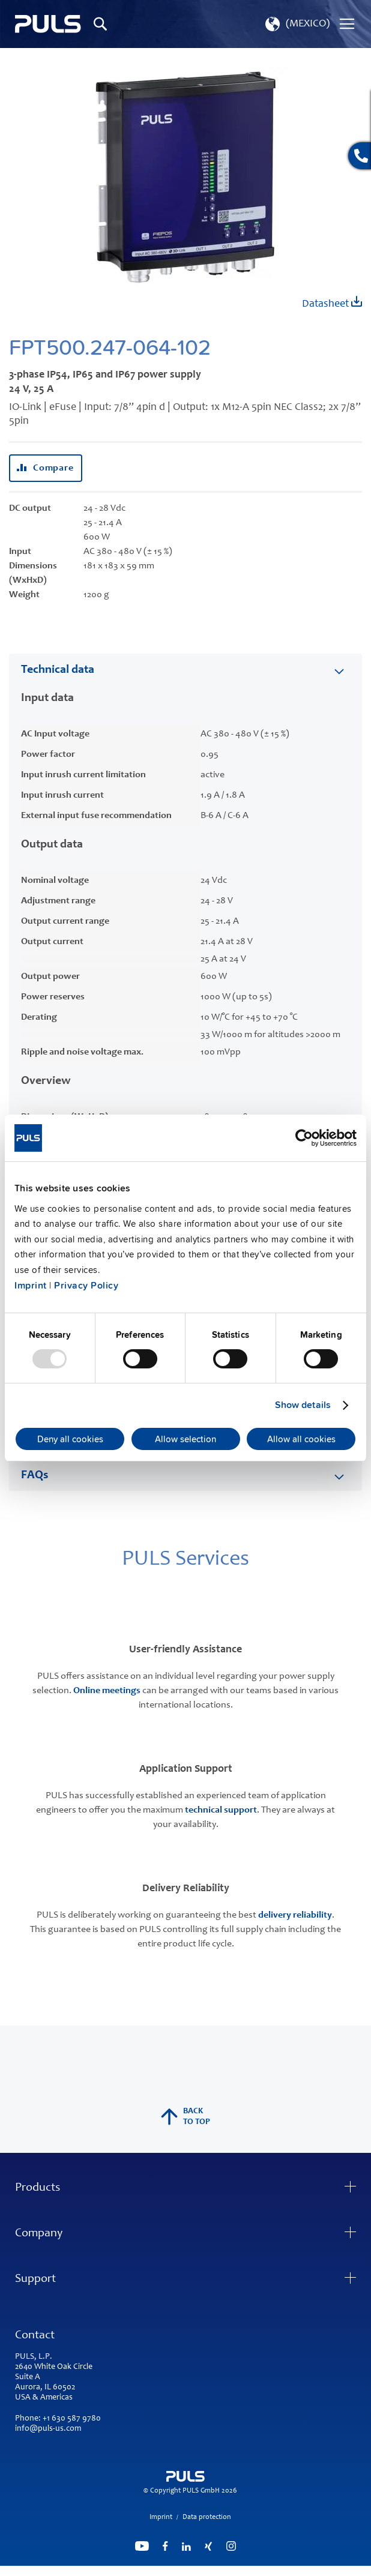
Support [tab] (35, 2280)
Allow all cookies (301, 1439)
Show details (303, 1405)
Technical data (57, 670)
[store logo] (48, 24)
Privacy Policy (86, 1286)
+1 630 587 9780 (72, 2419)
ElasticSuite (232, 2570)
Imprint (30, 1286)
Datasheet (332, 303)
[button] (296, 24)
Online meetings (106, 1691)
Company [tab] (38, 2234)
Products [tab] (37, 2188)
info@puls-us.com (48, 2429)
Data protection (206, 2517)
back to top (185, 2116)
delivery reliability (295, 1915)
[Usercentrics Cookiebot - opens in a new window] (304, 1138)
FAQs (34, 1476)
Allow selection (185, 1439)
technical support (221, 1810)
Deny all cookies (70, 1439)
